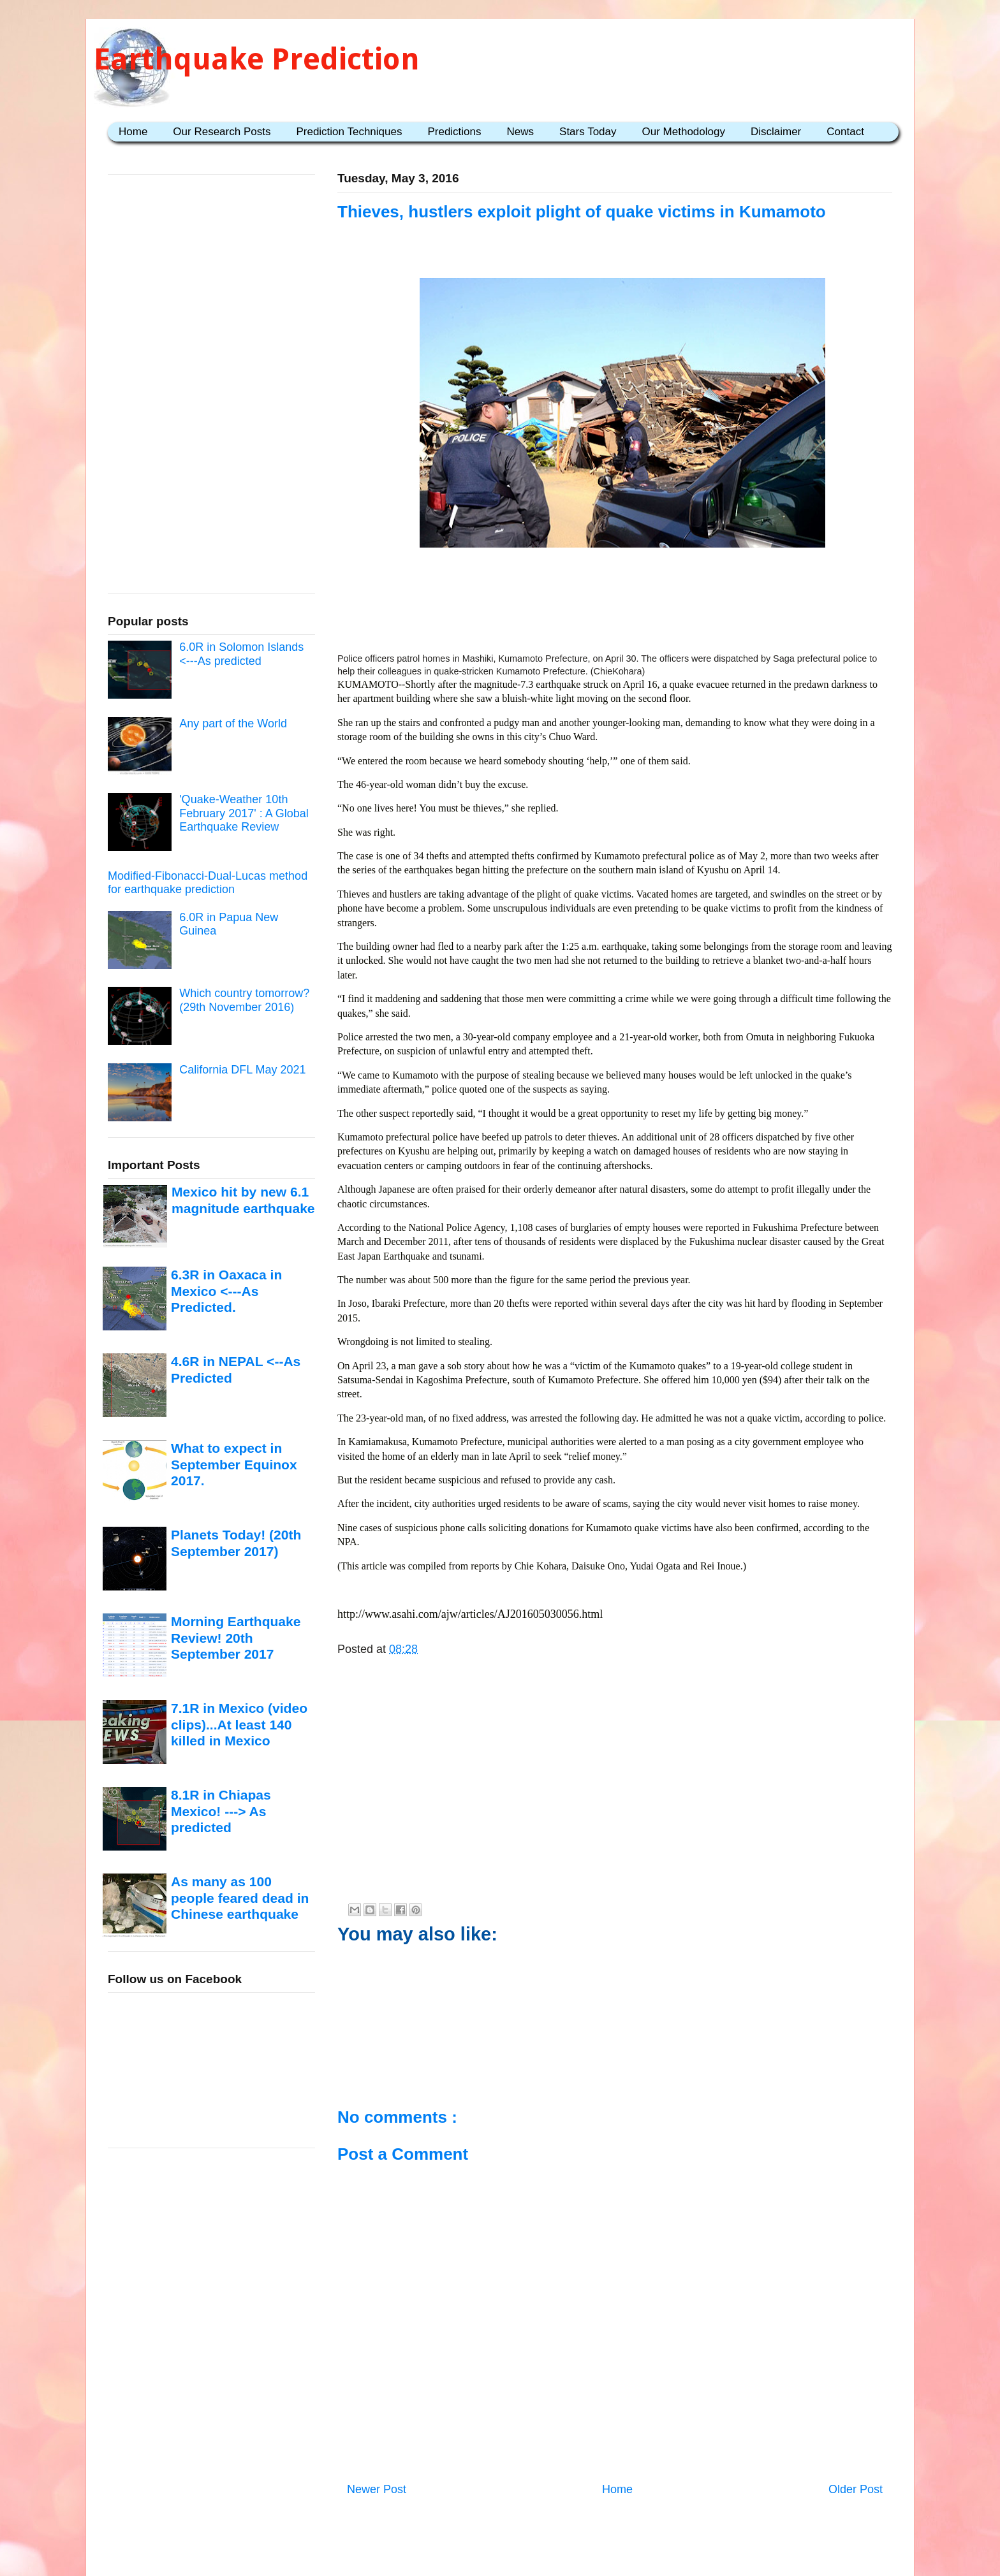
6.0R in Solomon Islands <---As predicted (241, 654)
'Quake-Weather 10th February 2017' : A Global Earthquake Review (244, 813)
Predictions (454, 132)
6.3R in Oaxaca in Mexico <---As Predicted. (226, 1290)
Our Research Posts (221, 132)
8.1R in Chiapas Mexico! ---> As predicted (221, 1811)
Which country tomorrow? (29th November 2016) (244, 1000)
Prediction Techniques (349, 132)
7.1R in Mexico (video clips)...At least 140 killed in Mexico (239, 1724)
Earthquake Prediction (257, 58)
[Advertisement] (615, 604)
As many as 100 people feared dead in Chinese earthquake (240, 1897)
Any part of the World (233, 723)
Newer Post (376, 2489)
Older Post (855, 2489)
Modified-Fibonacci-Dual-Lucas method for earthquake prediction (207, 883)
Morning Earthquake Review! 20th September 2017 (235, 1637)
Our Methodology (683, 132)
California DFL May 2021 (242, 1069)
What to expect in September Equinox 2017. (234, 1464)
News (520, 132)
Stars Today (587, 132)
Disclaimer (776, 132)
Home (133, 132)
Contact (845, 132)
